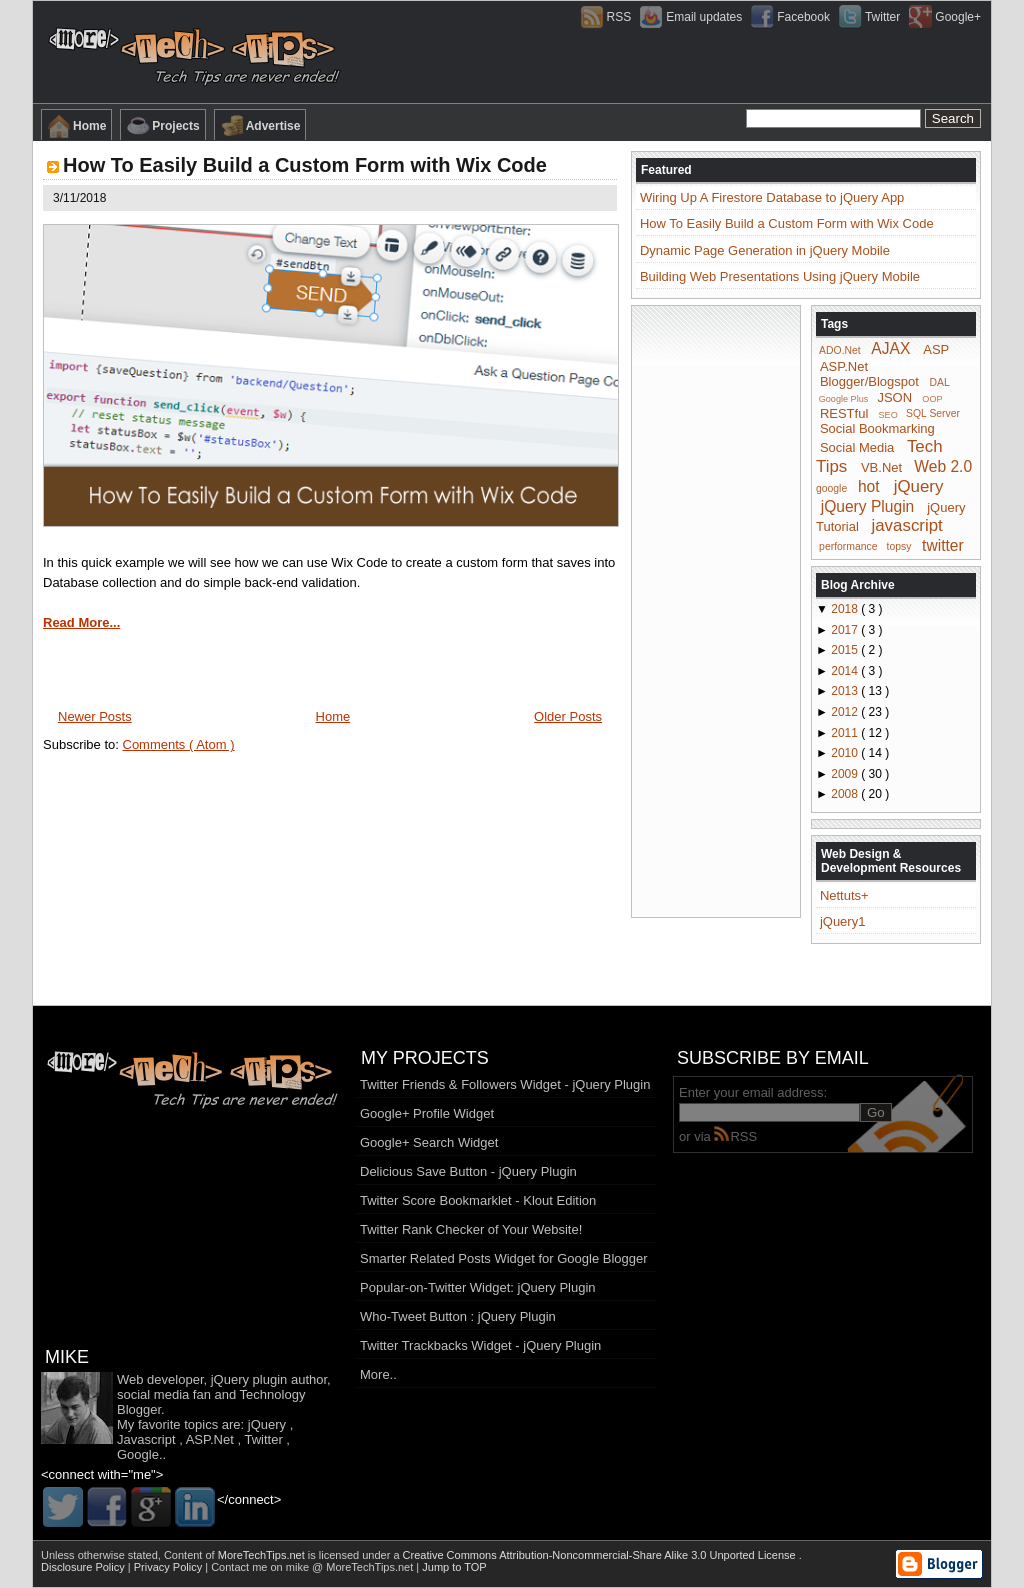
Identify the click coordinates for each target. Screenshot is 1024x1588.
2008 (846, 794)
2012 (846, 712)
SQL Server (933, 413)
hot (869, 486)
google (831, 488)
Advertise (260, 126)
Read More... (81, 622)
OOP (932, 399)
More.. (378, 1374)
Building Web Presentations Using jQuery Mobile (780, 276)
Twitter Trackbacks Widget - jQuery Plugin (480, 1345)
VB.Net (881, 467)
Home (76, 126)
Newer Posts (95, 716)
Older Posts (568, 716)
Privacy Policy (170, 1567)
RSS (735, 1136)
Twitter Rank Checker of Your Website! (471, 1229)
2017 (846, 630)
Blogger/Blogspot (869, 381)
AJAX (890, 348)
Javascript (146, 1439)
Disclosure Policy (84, 1567)
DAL (940, 382)
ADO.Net (840, 350)
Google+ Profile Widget (427, 1113)
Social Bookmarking (877, 428)
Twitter (263, 1439)
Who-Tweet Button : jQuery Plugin (458, 1316)
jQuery (919, 486)
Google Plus (844, 399)
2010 (846, 753)
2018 (846, 609)
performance (848, 546)
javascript (906, 525)
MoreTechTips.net (263, 1555)
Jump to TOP (454, 1567)
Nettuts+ (844, 895)
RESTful (844, 412)
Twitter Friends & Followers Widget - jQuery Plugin (505, 1084)
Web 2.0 (943, 466)
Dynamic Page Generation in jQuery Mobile (765, 250)
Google (138, 1454)
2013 (846, 691)
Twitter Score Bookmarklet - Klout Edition (478, 1200)
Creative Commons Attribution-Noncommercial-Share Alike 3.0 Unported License (601, 1555)
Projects (162, 126)
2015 (846, 650)
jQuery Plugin (868, 505)
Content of (236, 1555)
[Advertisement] (716, 610)
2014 (846, 671)
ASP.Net (844, 366)
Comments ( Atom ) (179, 744)
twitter (943, 544)
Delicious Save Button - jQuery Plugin (468, 1171)
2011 (846, 733)
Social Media (857, 447)
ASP (936, 349)
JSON (894, 397)
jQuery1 (843, 921)
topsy (899, 546)
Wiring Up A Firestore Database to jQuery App (772, 197)
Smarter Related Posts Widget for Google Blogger (504, 1258)
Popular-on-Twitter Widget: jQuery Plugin (478, 1287)
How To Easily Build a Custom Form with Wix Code (305, 165)
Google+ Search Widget (429, 1142)
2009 (846, 774)
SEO (888, 414)
